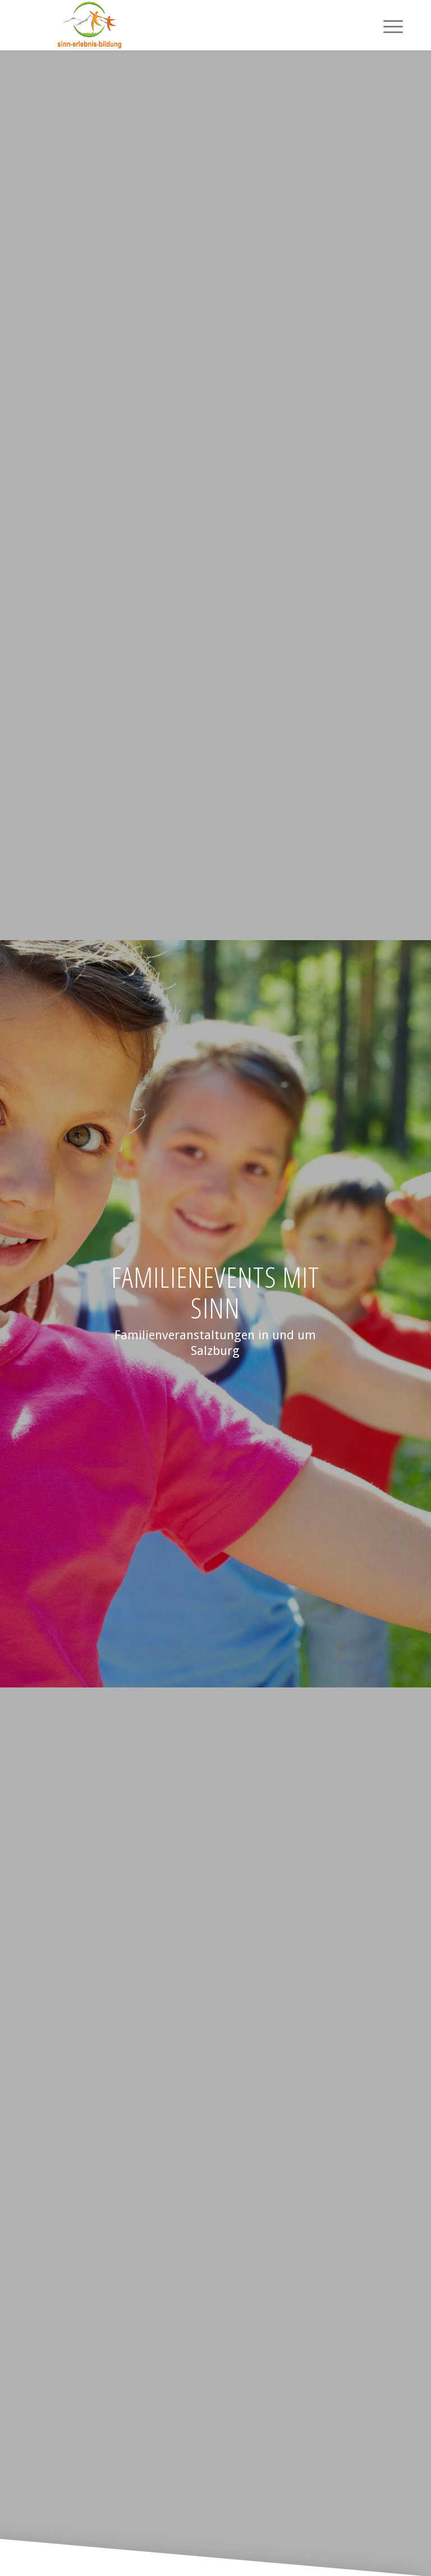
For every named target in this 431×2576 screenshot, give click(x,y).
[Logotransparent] (89, 25)
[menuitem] (387, 25)
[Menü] (387, 25)
